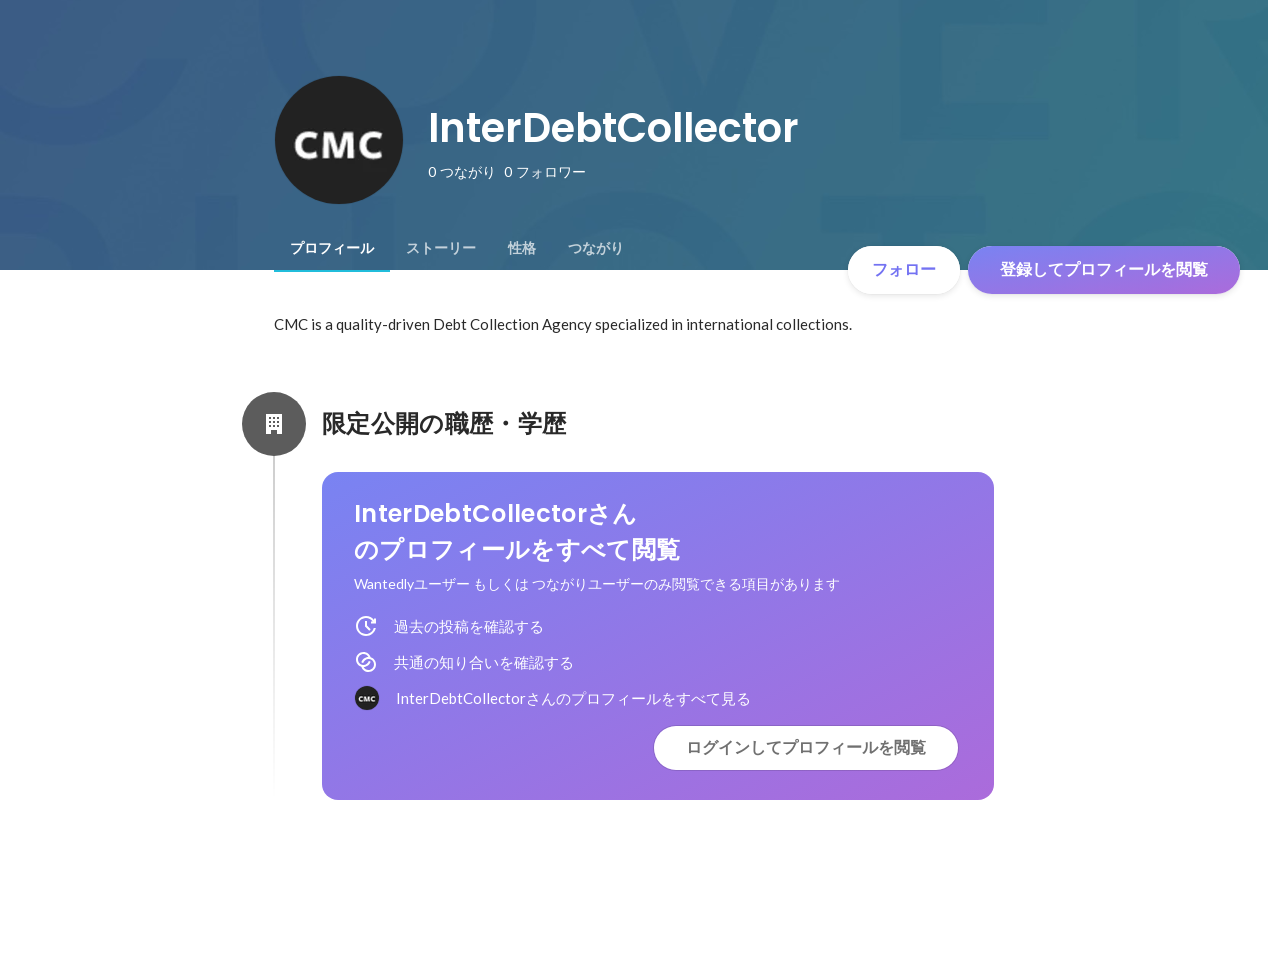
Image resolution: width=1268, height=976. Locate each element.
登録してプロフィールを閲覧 (1104, 269)
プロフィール (332, 248)
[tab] (332, 248)
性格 (522, 248)
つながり (596, 248)
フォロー (904, 269)
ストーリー (441, 248)
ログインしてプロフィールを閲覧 (806, 747)
